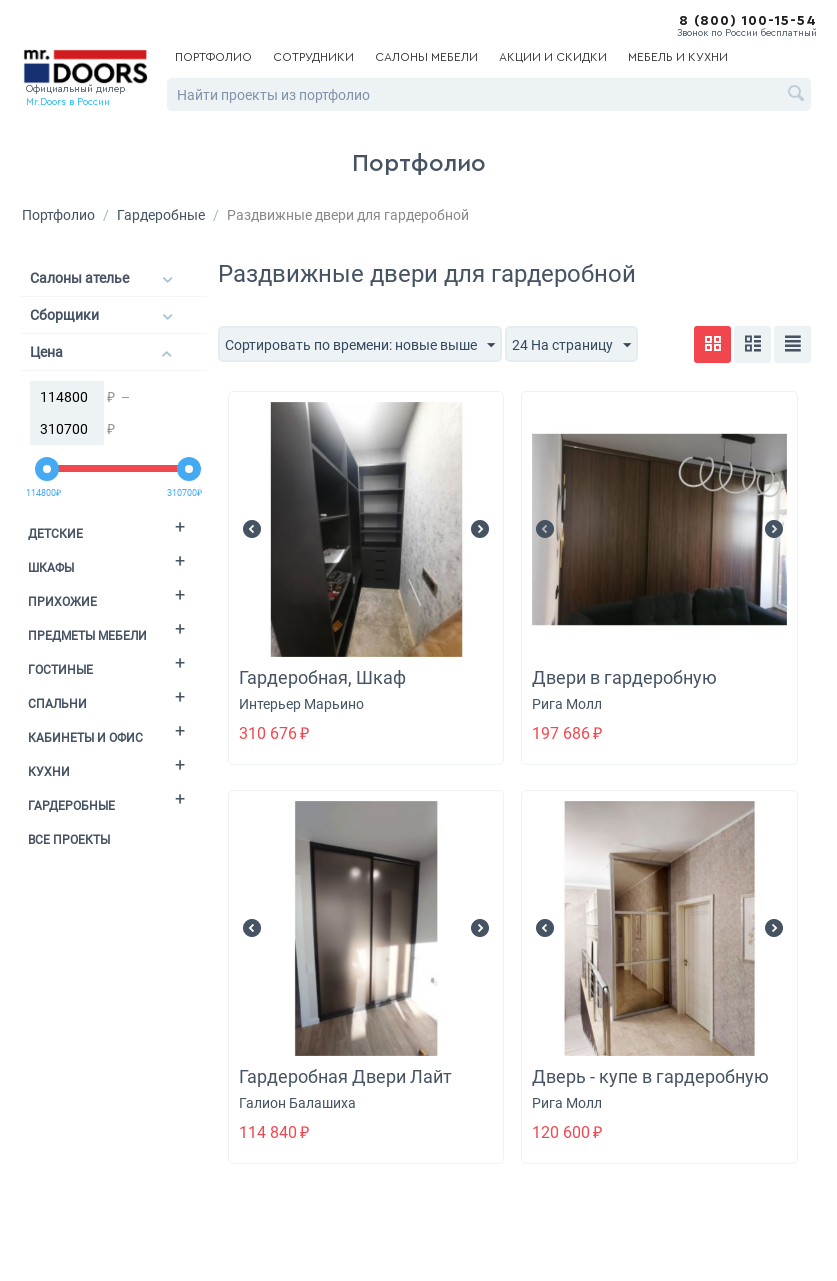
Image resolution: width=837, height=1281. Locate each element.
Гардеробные (161, 215)
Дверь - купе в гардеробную (650, 1076)
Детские (55, 534)
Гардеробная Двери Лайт (345, 1076)
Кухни (49, 772)
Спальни (57, 704)
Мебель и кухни (678, 57)
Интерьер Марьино (301, 704)
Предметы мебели (87, 636)
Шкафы (51, 568)
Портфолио (213, 57)
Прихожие (62, 602)
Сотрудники (313, 57)
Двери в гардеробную (624, 677)
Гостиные (60, 670)
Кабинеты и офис (85, 738)
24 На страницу (571, 346)
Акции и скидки (553, 57)
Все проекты (69, 840)
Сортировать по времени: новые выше (360, 346)
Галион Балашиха (297, 1103)
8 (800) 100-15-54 (748, 21)
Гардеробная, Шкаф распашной (322, 688)
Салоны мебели (426, 57)
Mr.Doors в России (68, 102)
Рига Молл (567, 704)
